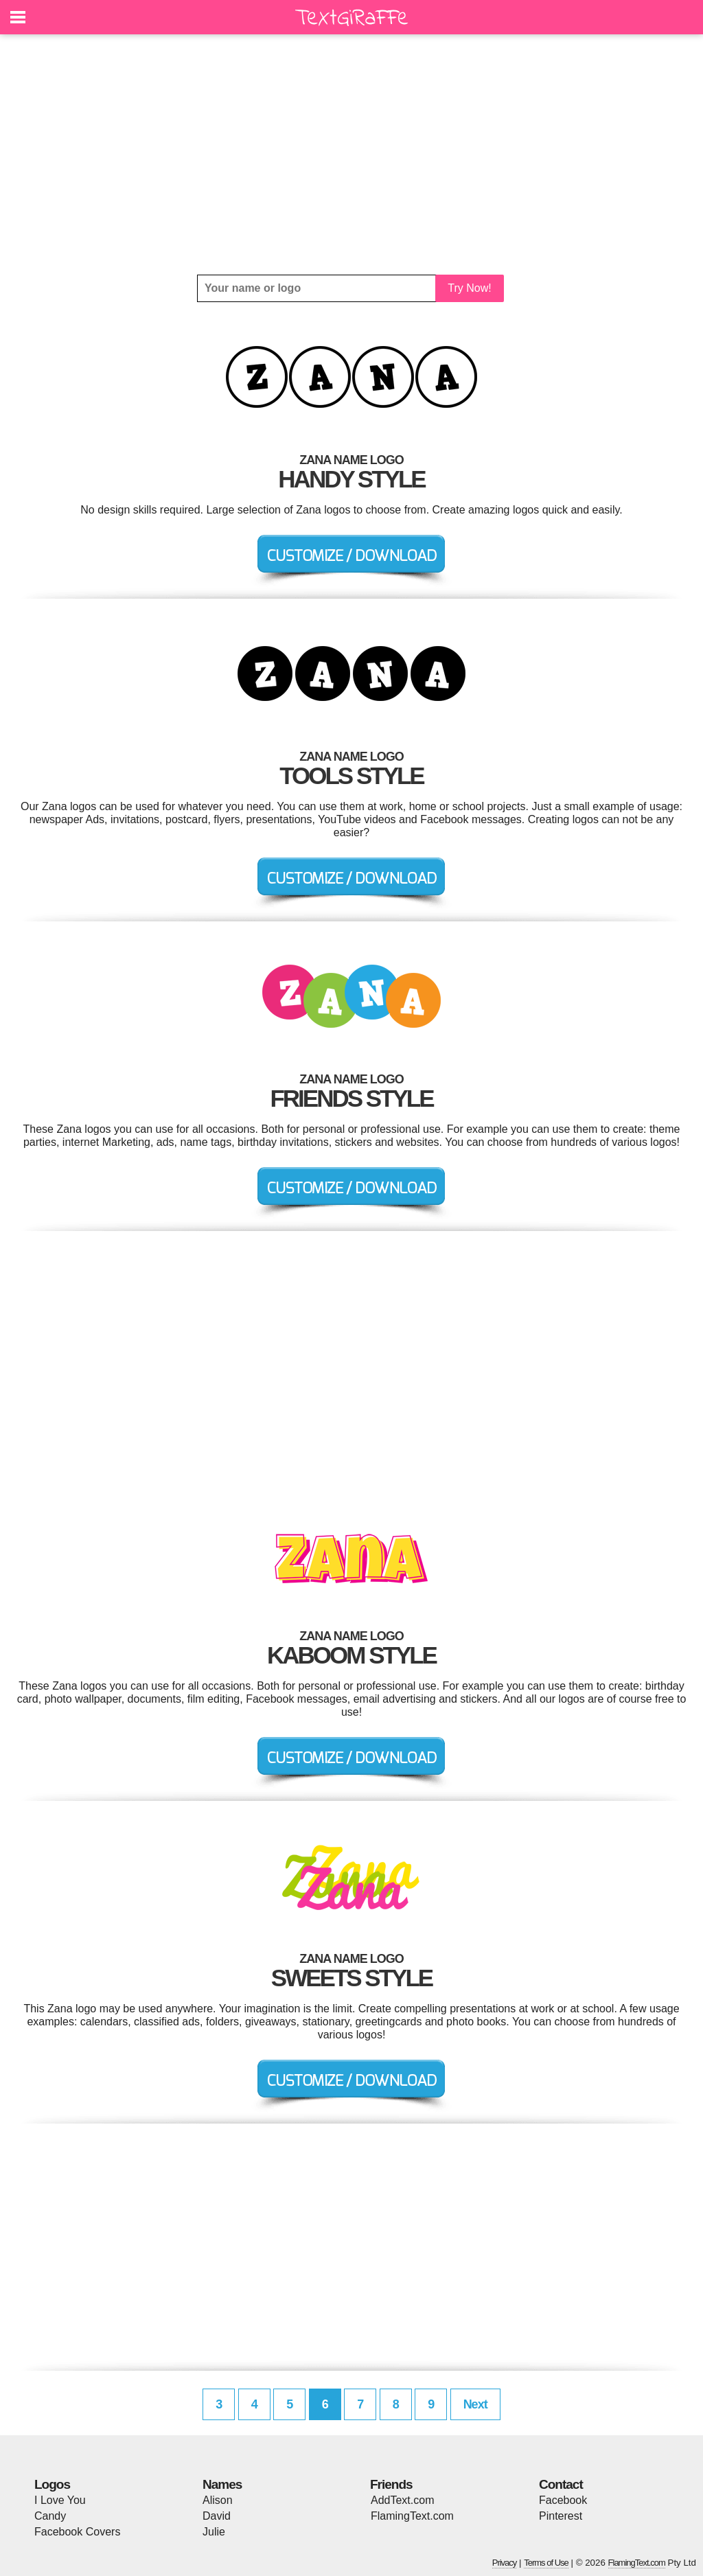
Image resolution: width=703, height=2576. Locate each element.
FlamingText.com (412, 2516)
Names (222, 2484)
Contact (561, 2484)
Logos (52, 2484)
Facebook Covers (77, 2532)
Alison (218, 2500)
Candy (50, 2516)
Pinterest (560, 2516)
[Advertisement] (351, 154)
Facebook (563, 2500)
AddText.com (402, 2500)
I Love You (60, 2500)
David (217, 2516)
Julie (214, 2532)
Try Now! (469, 288)
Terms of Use (546, 2562)
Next (475, 2404)
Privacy (504, 2562)
